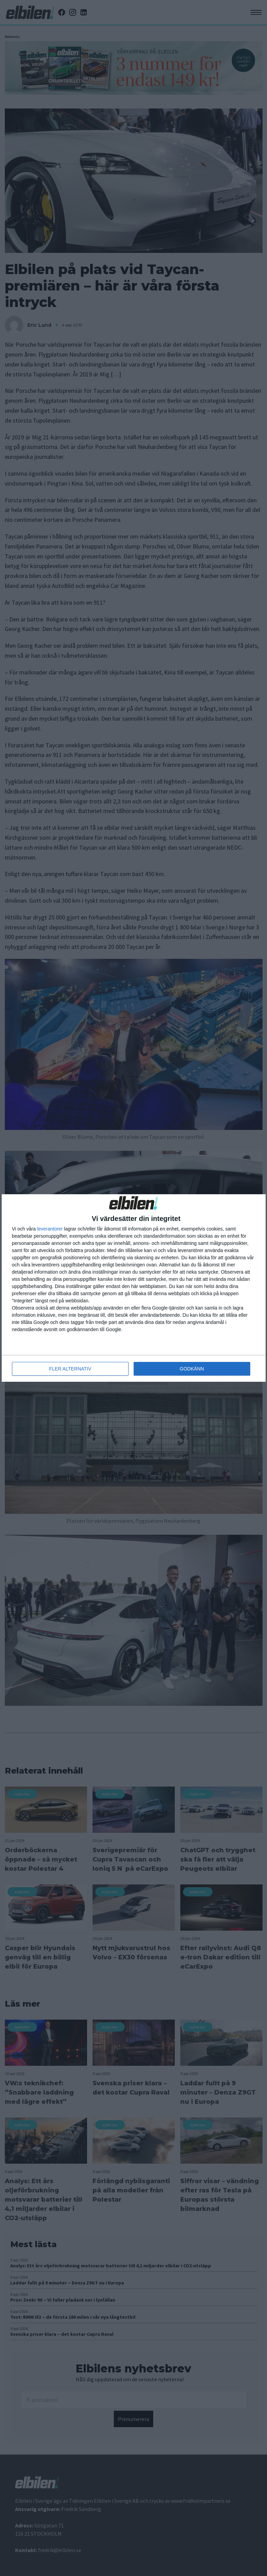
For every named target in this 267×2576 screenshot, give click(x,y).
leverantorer (50, 1228)
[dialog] (134, 1288)
